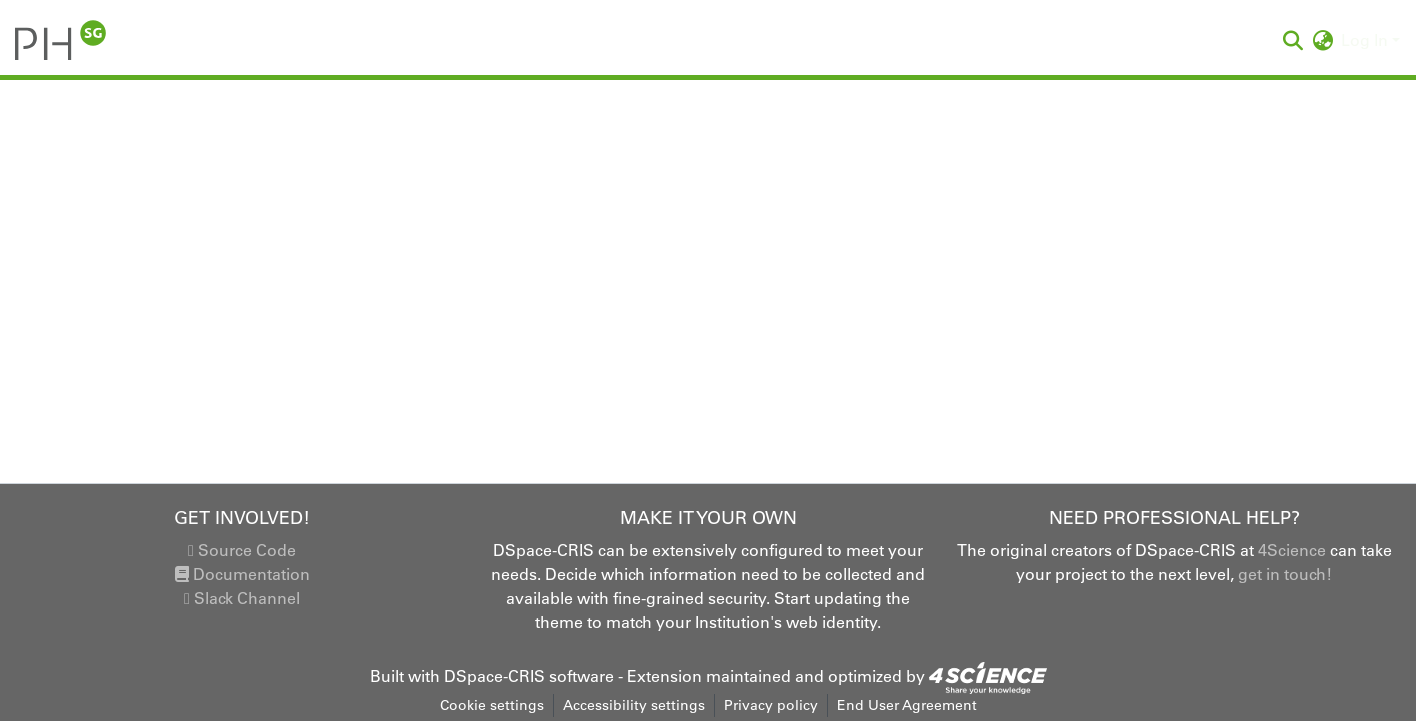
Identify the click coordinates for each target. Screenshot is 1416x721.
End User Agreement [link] (907, 705)
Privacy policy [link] (771, 705)
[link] (988, 676)
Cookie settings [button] (492, 705)
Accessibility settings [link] (634, 705)
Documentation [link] (242, 574)
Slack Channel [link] (242, 598)
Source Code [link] (242, 550)
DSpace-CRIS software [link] (529, 676)
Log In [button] (1366, 40)
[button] (60, 40)
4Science (1292, 550)
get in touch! (1285, 574)
